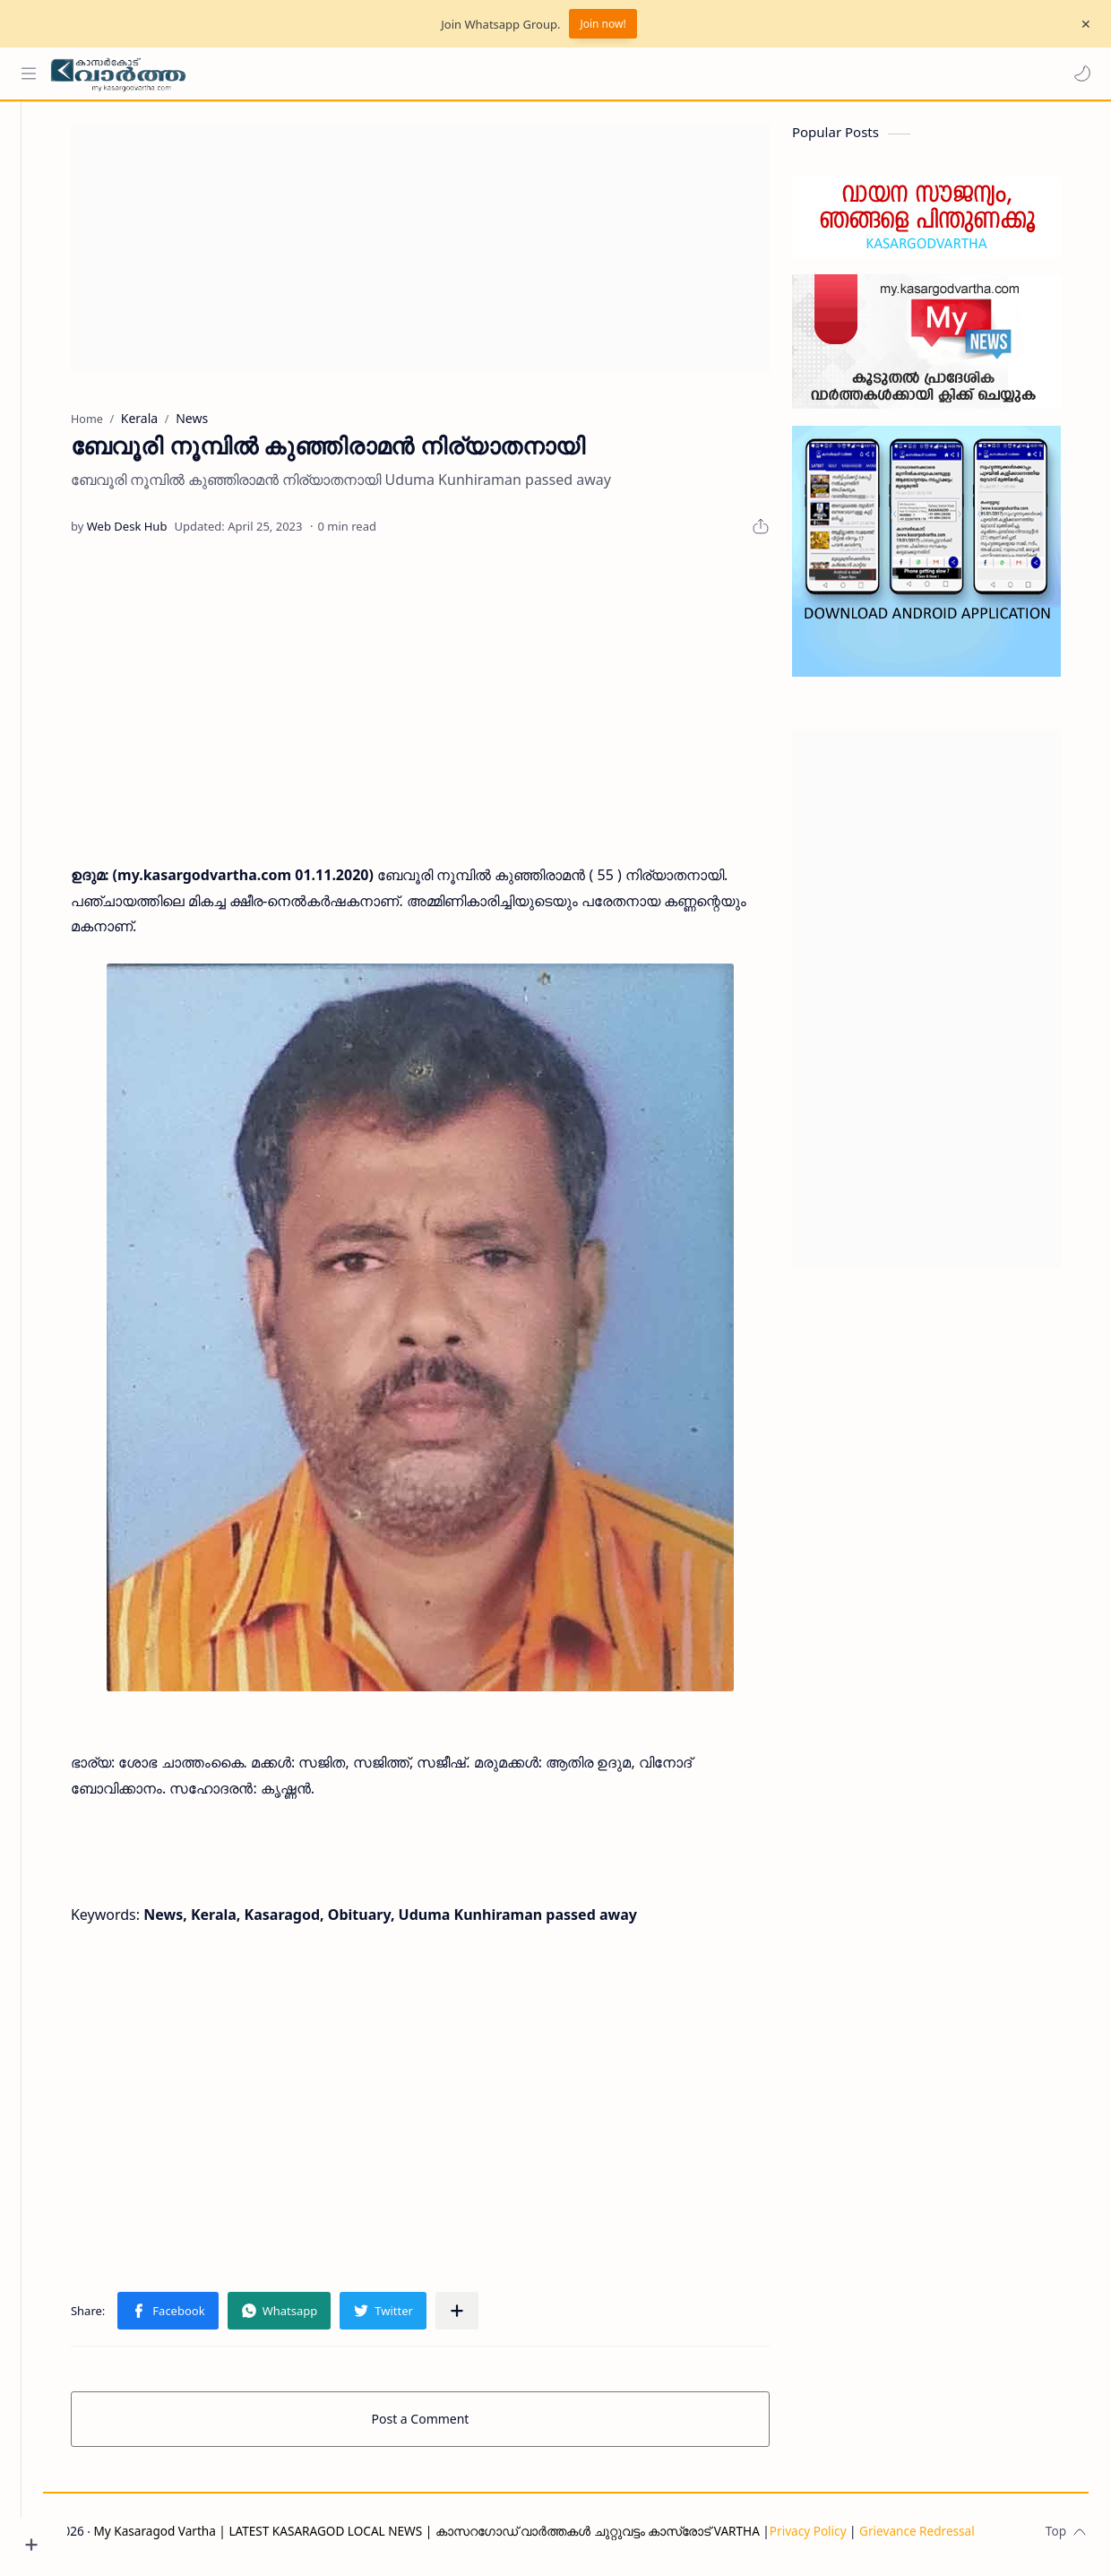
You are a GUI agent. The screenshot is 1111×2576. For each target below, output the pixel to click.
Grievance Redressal (963, 2537)
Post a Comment (444, 2424)
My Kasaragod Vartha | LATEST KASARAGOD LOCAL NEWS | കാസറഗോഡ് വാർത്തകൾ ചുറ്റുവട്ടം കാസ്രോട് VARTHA (473, 2537)
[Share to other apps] (480, 2317)
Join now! (602, 23)
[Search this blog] (372, 73)
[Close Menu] (1083, 24)
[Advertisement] (443, 254)
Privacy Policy (854, 2537)
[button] (1079, 73)
